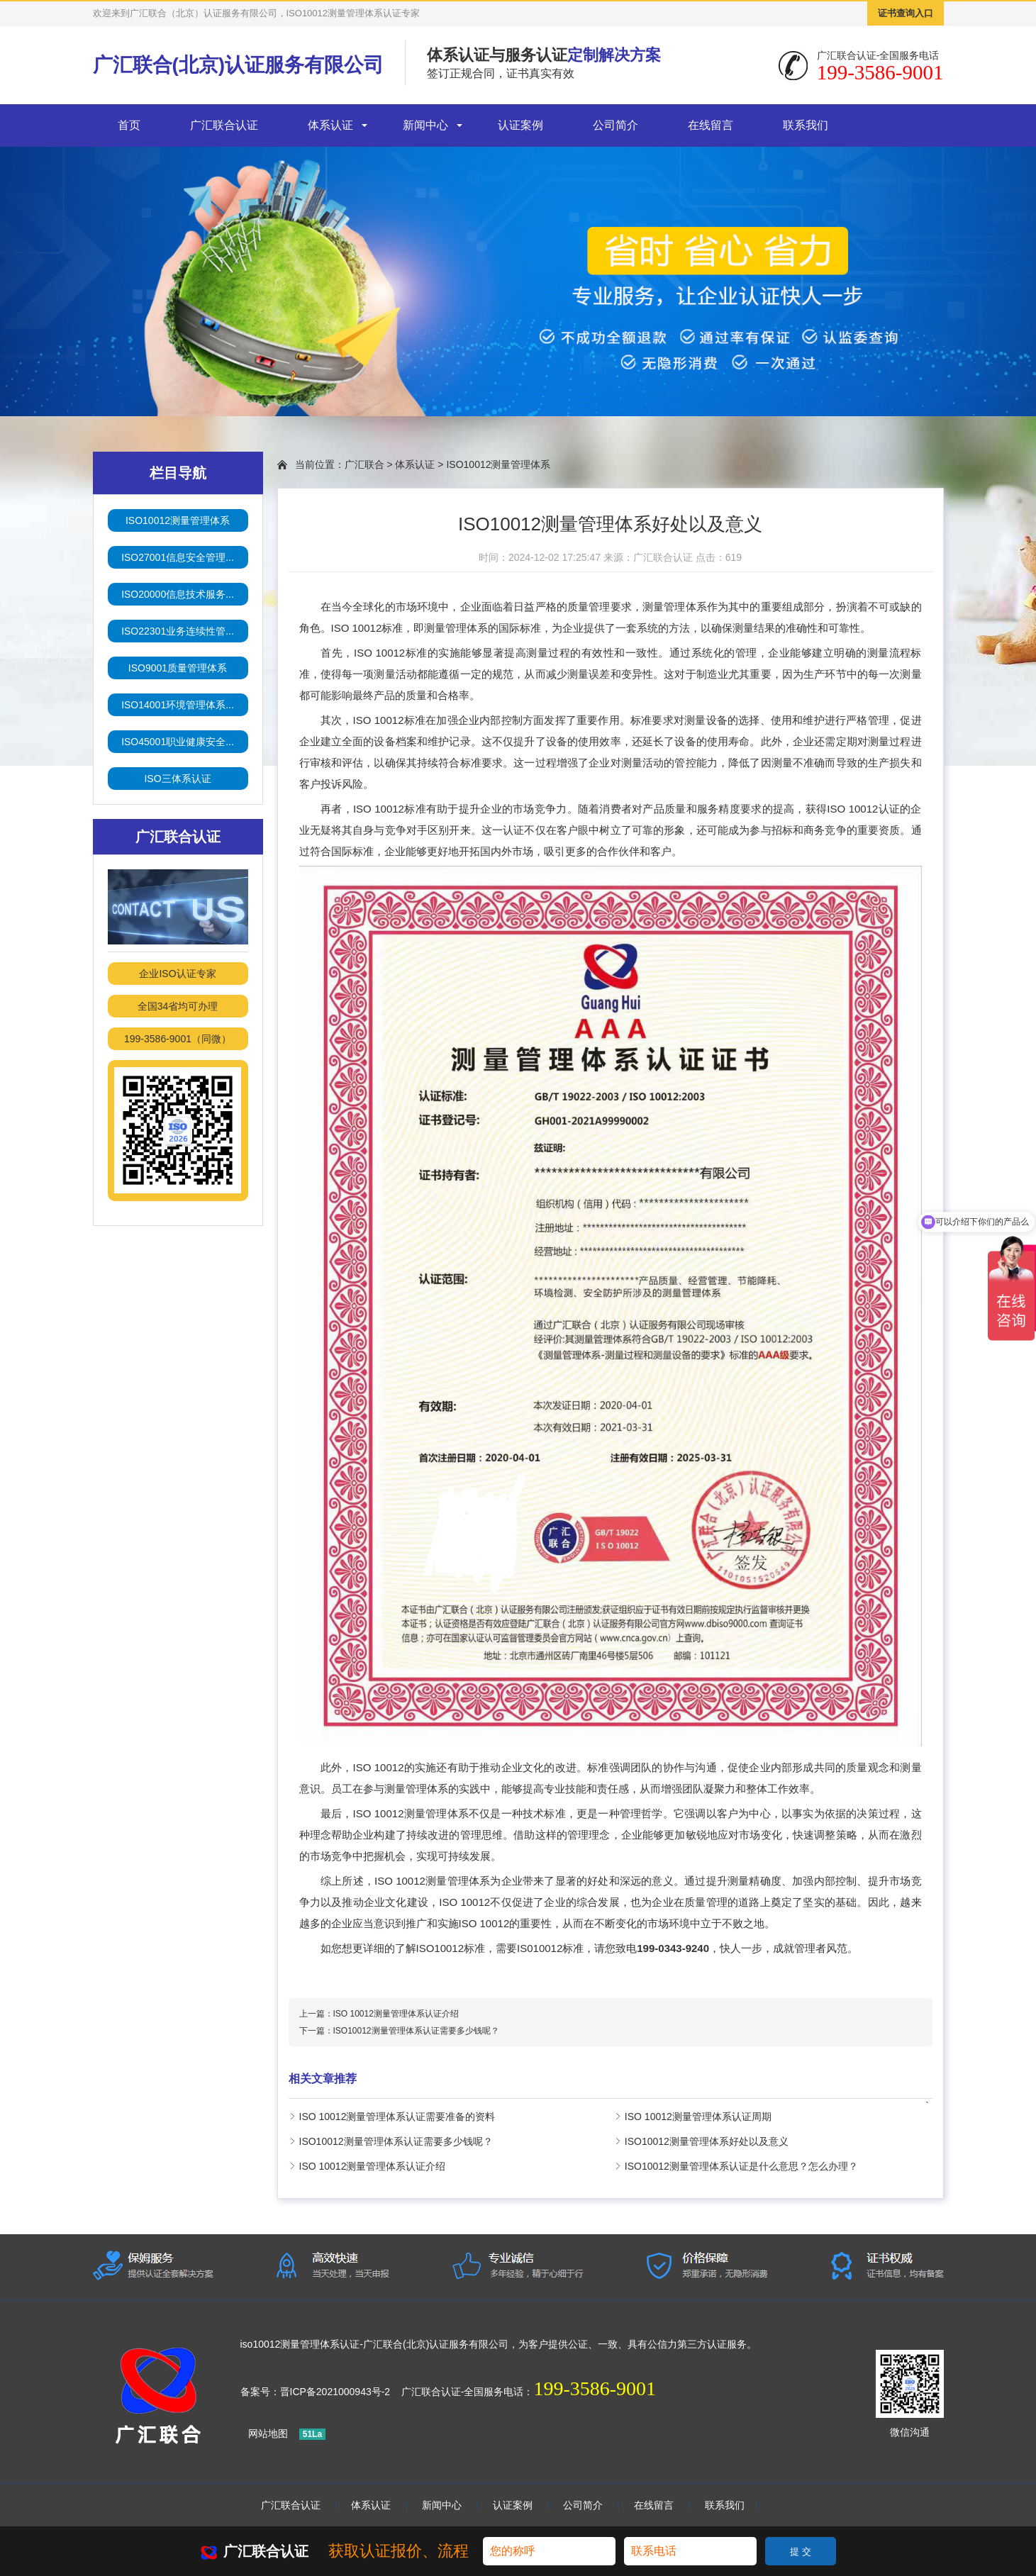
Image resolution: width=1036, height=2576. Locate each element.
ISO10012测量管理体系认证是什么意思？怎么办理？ (741, 2166)
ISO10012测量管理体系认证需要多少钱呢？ (416, 2031)
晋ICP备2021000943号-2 (335, 2391)
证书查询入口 (905, 13)
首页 (129, 125)
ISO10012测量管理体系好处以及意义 (707, 2141)
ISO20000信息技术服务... (177, 594)
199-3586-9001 (594, 2388)
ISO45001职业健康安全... (177, 741)
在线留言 (710, 125)
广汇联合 (364, 464)
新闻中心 (425, 125)
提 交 (800, 2551)
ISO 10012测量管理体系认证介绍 (396, 2014)
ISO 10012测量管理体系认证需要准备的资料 (397, 2116)
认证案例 (520, 125)
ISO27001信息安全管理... (177, 557)
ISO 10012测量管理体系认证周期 (698, 2116)
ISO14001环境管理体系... (177, 704)
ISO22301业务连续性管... (177, 631)
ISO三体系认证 (177, 778)
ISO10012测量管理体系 (178, 520)
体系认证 (330, 125)
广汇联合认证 (224, 125)
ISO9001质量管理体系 (177, 668)
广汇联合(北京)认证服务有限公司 (238, 65)
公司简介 (615, 125)
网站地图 (268, 2433)
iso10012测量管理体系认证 (300, 2344)
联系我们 (805, 125)
